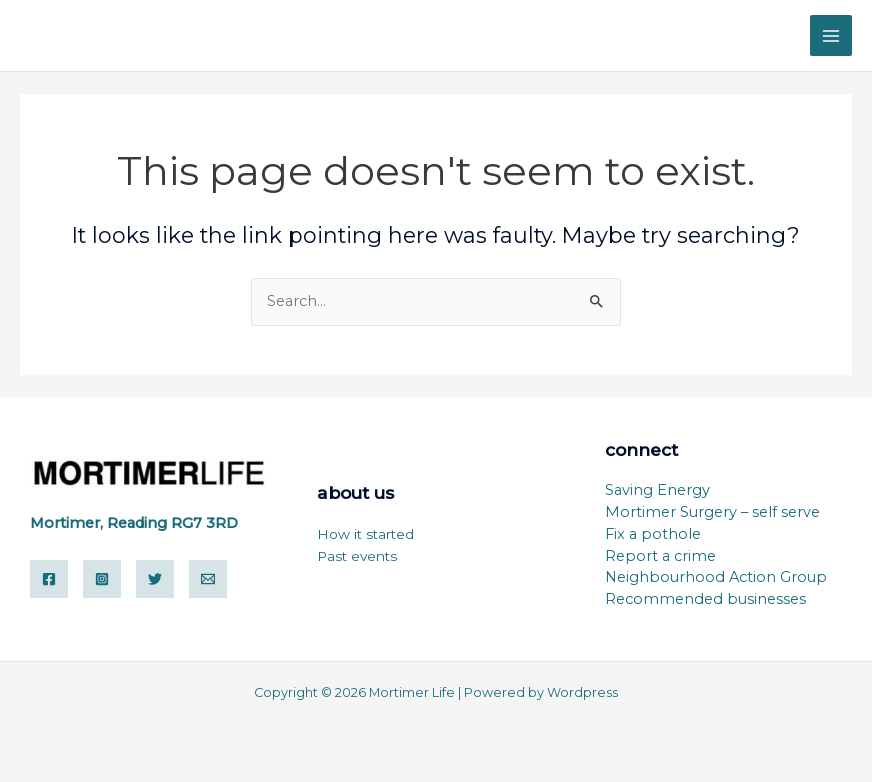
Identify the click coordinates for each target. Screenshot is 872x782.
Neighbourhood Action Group (716, 577)
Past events (357, 556)
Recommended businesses (705, 599)
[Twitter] (155, 579)
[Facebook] (49, 579)
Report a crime (660, 556)
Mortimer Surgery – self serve (712, 512)
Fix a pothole (653, 534)
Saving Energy (657, 490)
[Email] (208, 579)
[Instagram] (102, 579)
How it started (365, 534)
